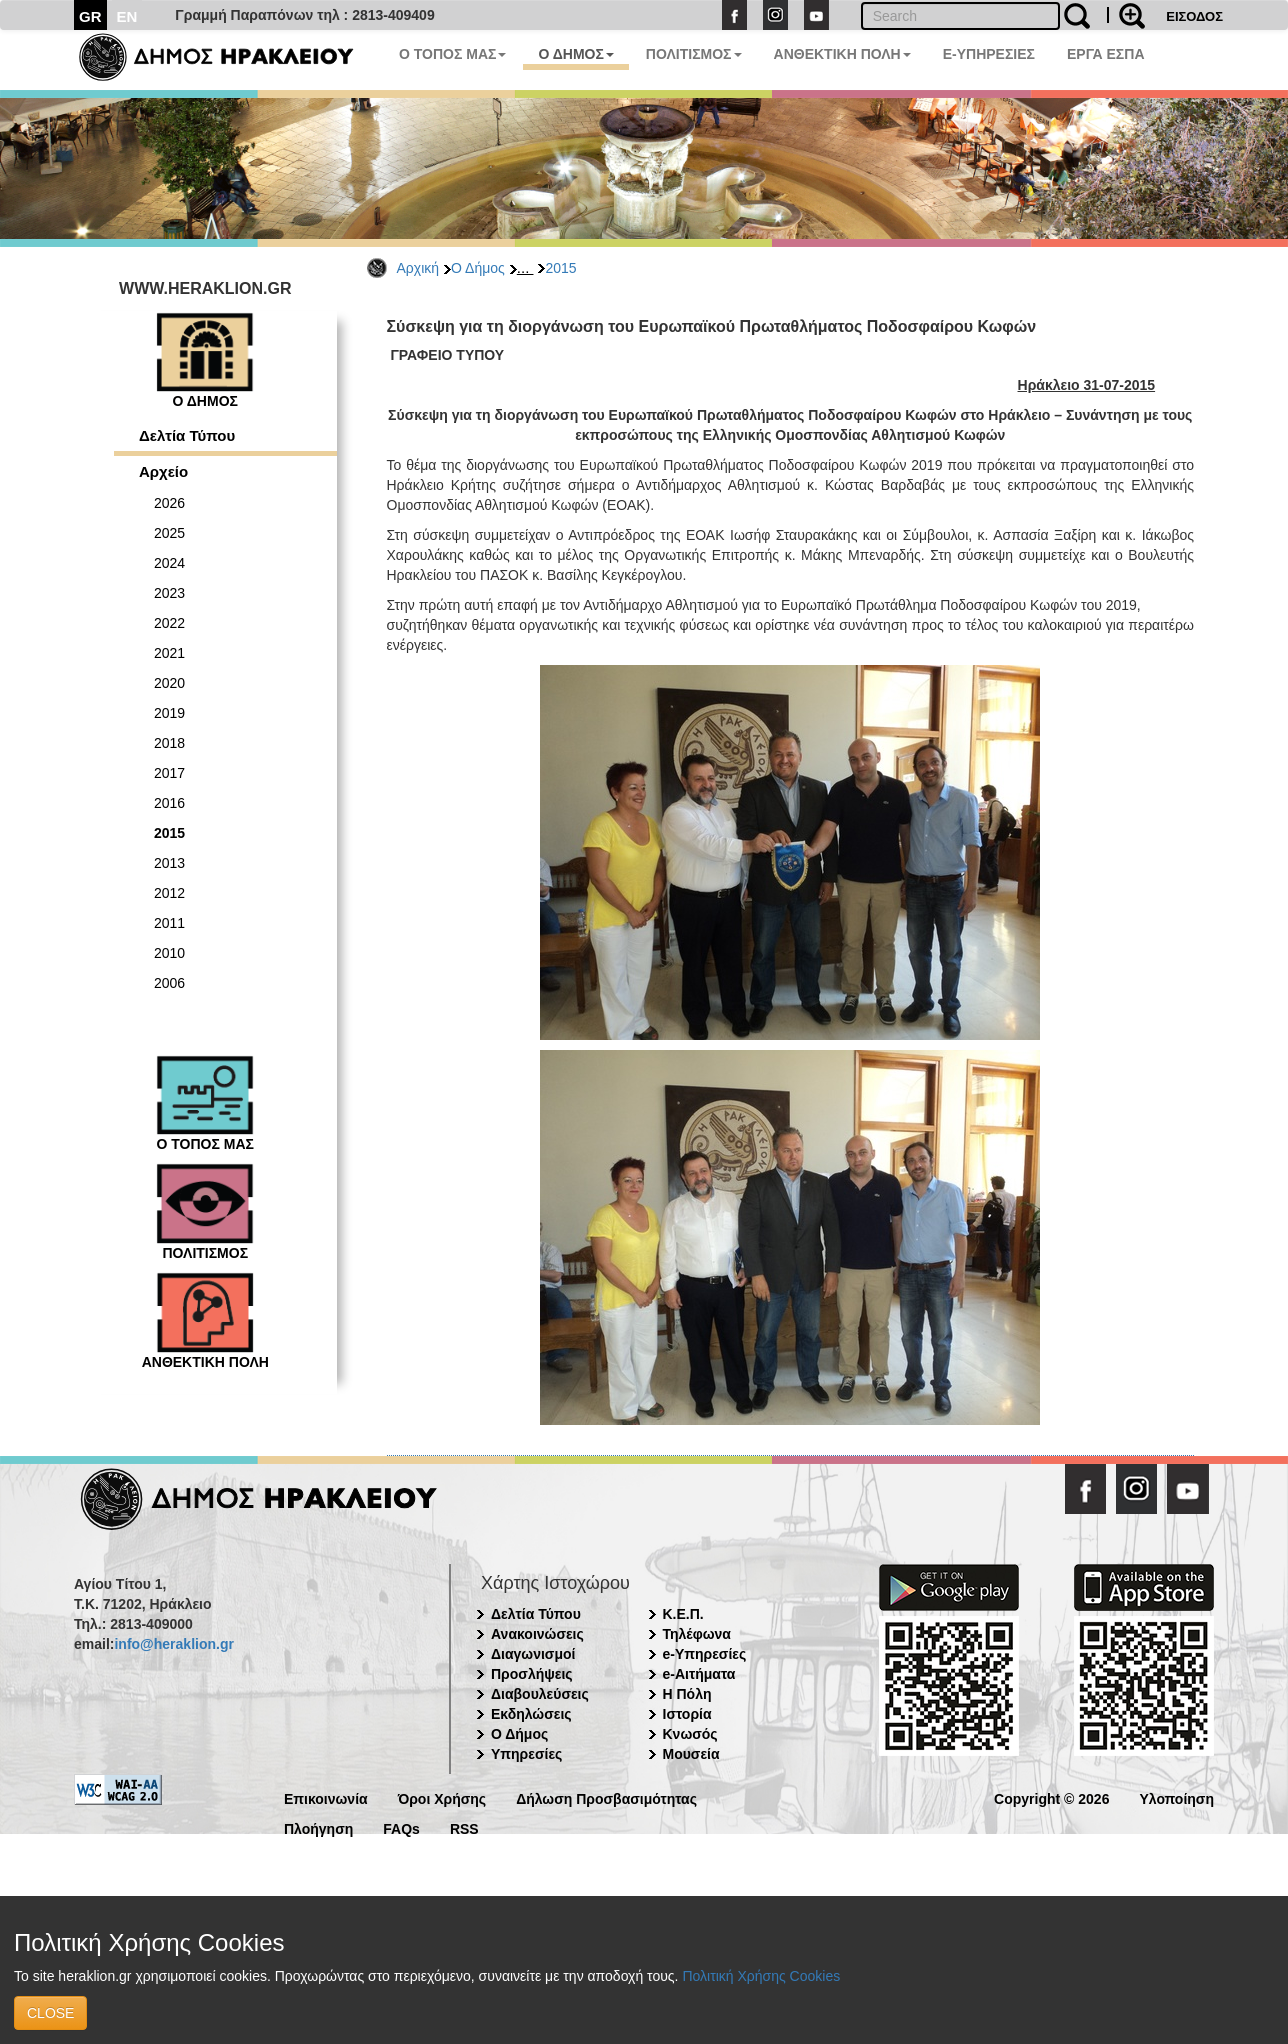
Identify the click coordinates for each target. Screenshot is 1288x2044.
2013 (169, 863)
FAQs (401, 1827)
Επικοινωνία (326, 1797)
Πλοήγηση (318, 1827)
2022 (169, 623)
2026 (169, 503)
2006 (169, 983)
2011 (169, 923)
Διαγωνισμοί (533, 1654)
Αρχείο (163, 471)
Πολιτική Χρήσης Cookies (761, 1976)
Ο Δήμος (478, 268)
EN (127, 16)
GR (90, 16)
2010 (169, 953)
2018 (169, 743)
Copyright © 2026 (1051, 1797)
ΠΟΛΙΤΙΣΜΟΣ (694, 54)
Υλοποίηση (1176, 1797)
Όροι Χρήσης (442, 1797)
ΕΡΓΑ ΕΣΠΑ (1106, 54)
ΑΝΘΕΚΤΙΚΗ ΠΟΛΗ (842, 54)
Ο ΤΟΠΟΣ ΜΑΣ (452, 54)
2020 (169, 683)
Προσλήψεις (532, 1674)
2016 (169, 803)
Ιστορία (687, 1714)
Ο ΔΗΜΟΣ (575, 54)
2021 (169, 653)
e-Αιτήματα (699, 1674)
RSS (464, 1827)
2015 (560, 268)
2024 (169, 563)
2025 (169, 533)
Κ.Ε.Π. (683, 1614)
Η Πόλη (687, 1694)
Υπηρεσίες (526, 1754)
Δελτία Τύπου (187, 435)
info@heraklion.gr (173, 1644)
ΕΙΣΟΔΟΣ (1194, 16)
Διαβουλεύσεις (540, 1694)
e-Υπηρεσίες (705, 1654)
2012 (169, 893)
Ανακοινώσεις (537, 1634)
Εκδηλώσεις (531, 1714)
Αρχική (418, 268)
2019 (169, 713)
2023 (169, 593)
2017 (169, 773)
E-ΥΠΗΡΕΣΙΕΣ (989, 54)
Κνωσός (690, 1734)
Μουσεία (691, 1754)
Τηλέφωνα (697, 1634)
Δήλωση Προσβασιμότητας (606, 1797)
